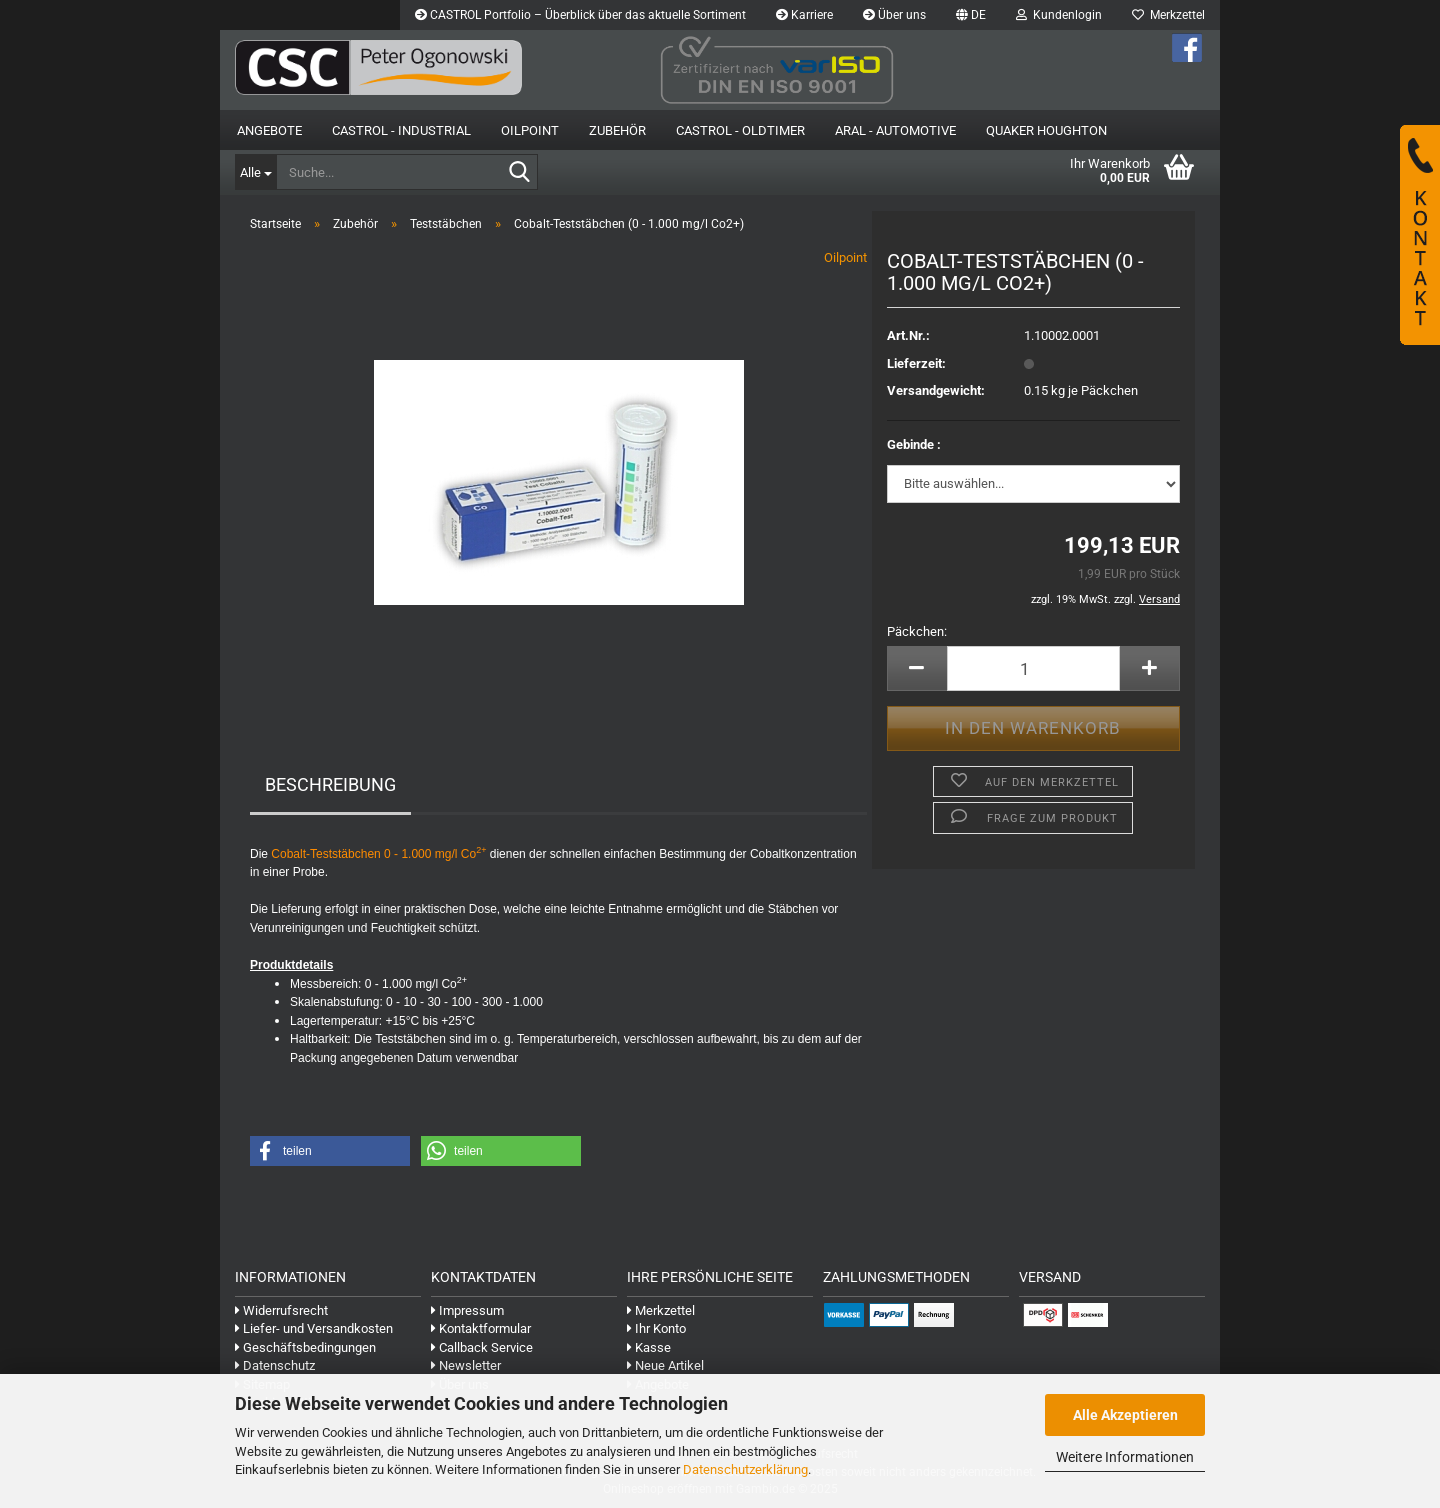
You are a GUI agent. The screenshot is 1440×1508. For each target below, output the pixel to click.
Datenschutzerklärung (745, 1469)
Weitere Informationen (1125, 1457)
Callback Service (482, 1347)
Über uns (894, 15)
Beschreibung (330, 784)
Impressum (467, 1310)
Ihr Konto (656, 1328)
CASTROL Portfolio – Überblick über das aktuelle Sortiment (580, 15)
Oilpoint (845, 257)
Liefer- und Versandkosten (314, 1328)
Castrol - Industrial (401, 130)
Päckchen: (917, 631)
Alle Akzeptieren (1125, 1415)
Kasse (649, 1347)
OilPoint (530, 130)
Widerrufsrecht (281, 1310)
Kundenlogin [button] (1059, 15)
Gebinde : (914, 444)
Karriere (804, 15)
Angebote (269, 130)
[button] (971, 15)
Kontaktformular (481, 1328)
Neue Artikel (665, 1365)
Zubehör (617, 130)
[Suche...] (255, 172)
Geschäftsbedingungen (305, 1347)
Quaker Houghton (1046, 130)
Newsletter (466, 1365)
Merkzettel (1168, 15)
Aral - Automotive (895, 130)
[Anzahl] (1033, 668)
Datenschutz (275, 1365)
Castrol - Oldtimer (740, 130)
